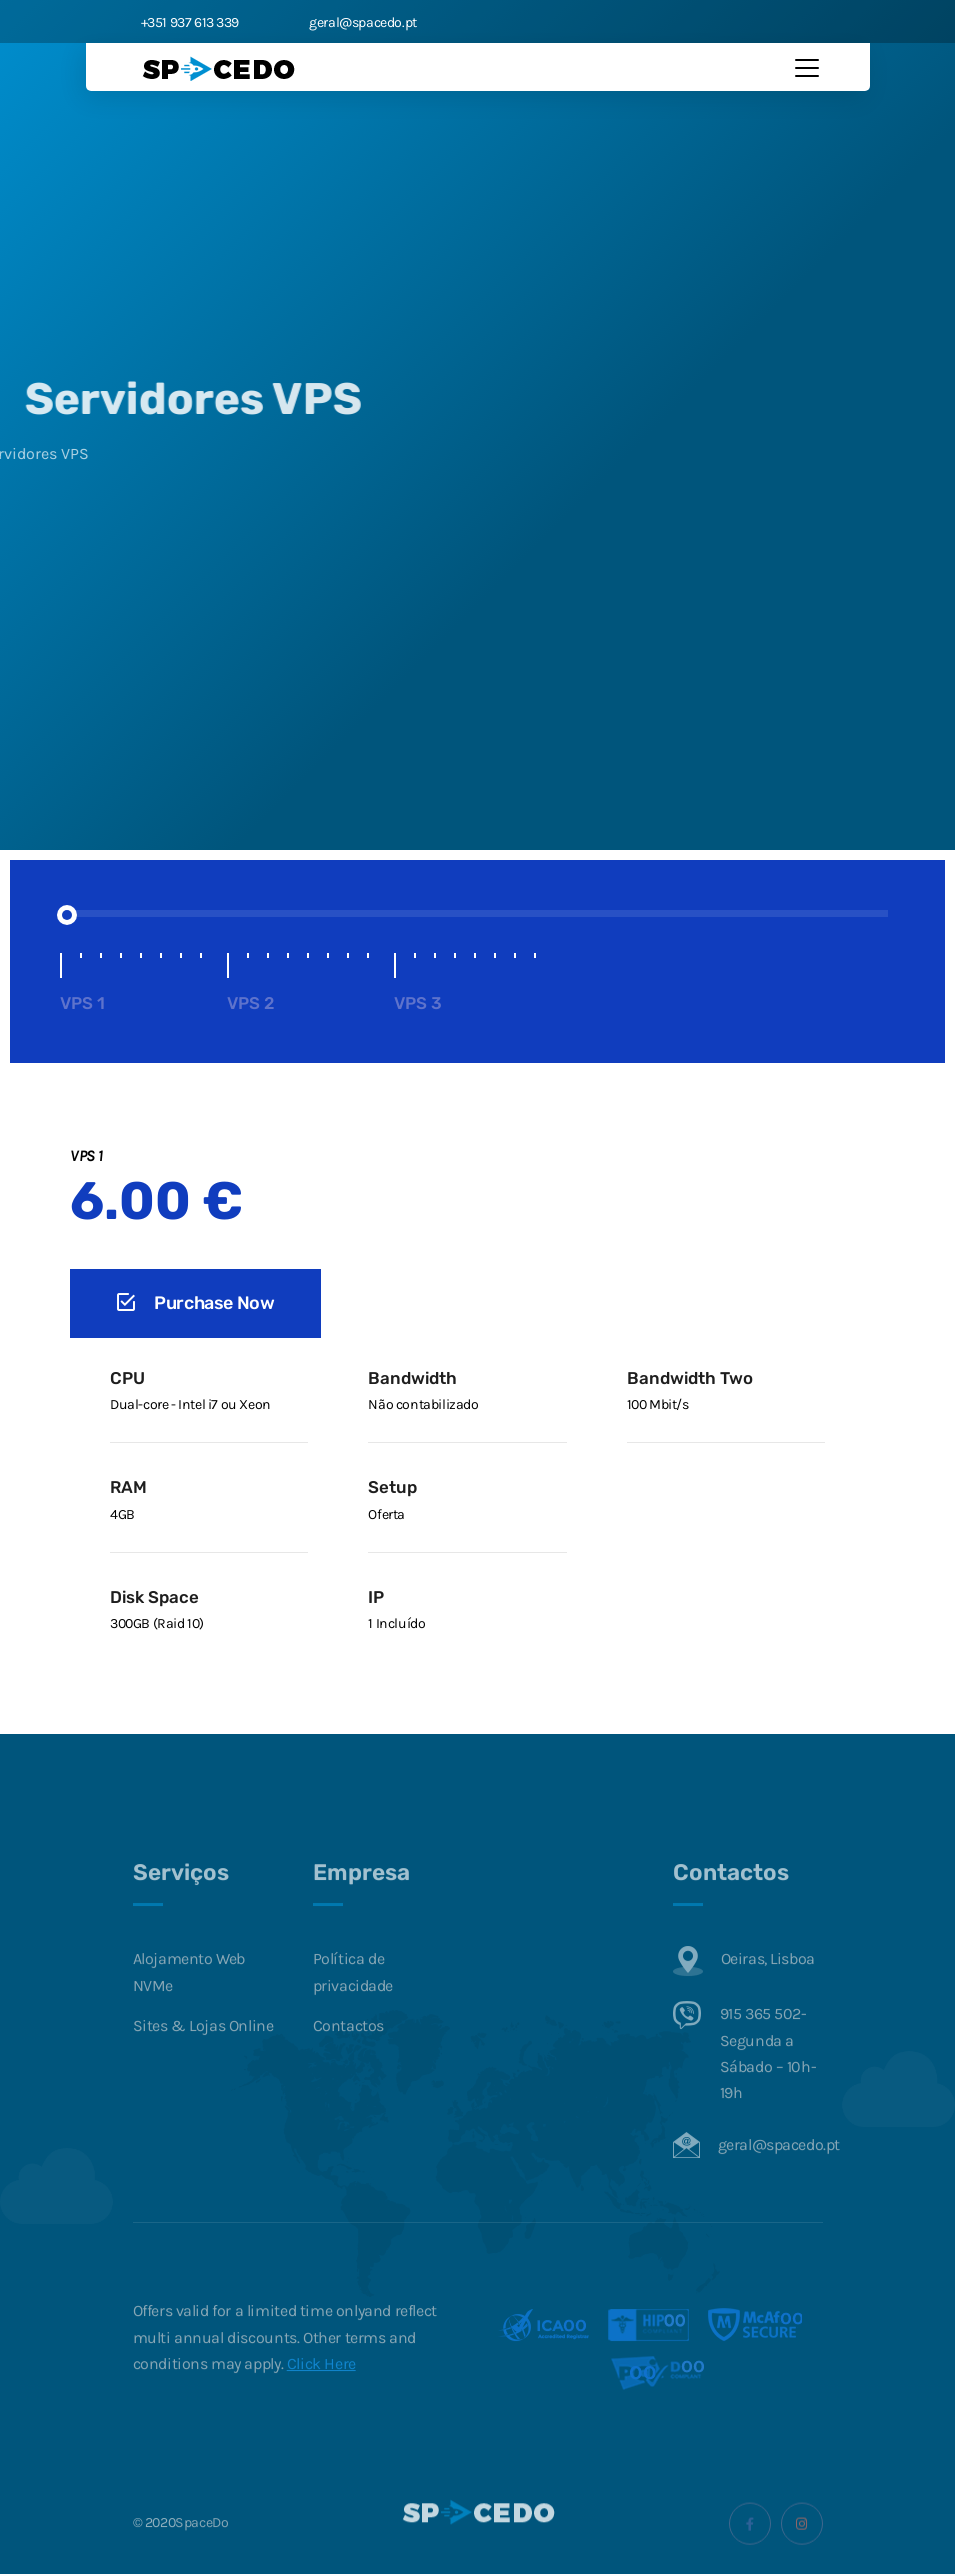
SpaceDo (201, 2555)
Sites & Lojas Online (203, 2057)
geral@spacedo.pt (359, 22)
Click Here (321, 2396)
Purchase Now (195, 1303)
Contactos (348, 2057)
